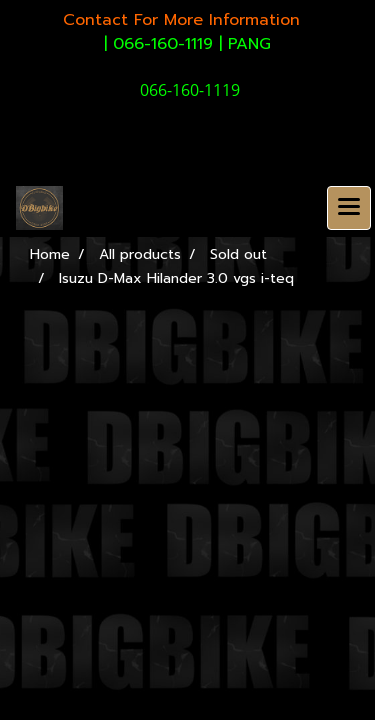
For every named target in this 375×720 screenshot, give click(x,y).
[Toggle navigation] (349, 208)
